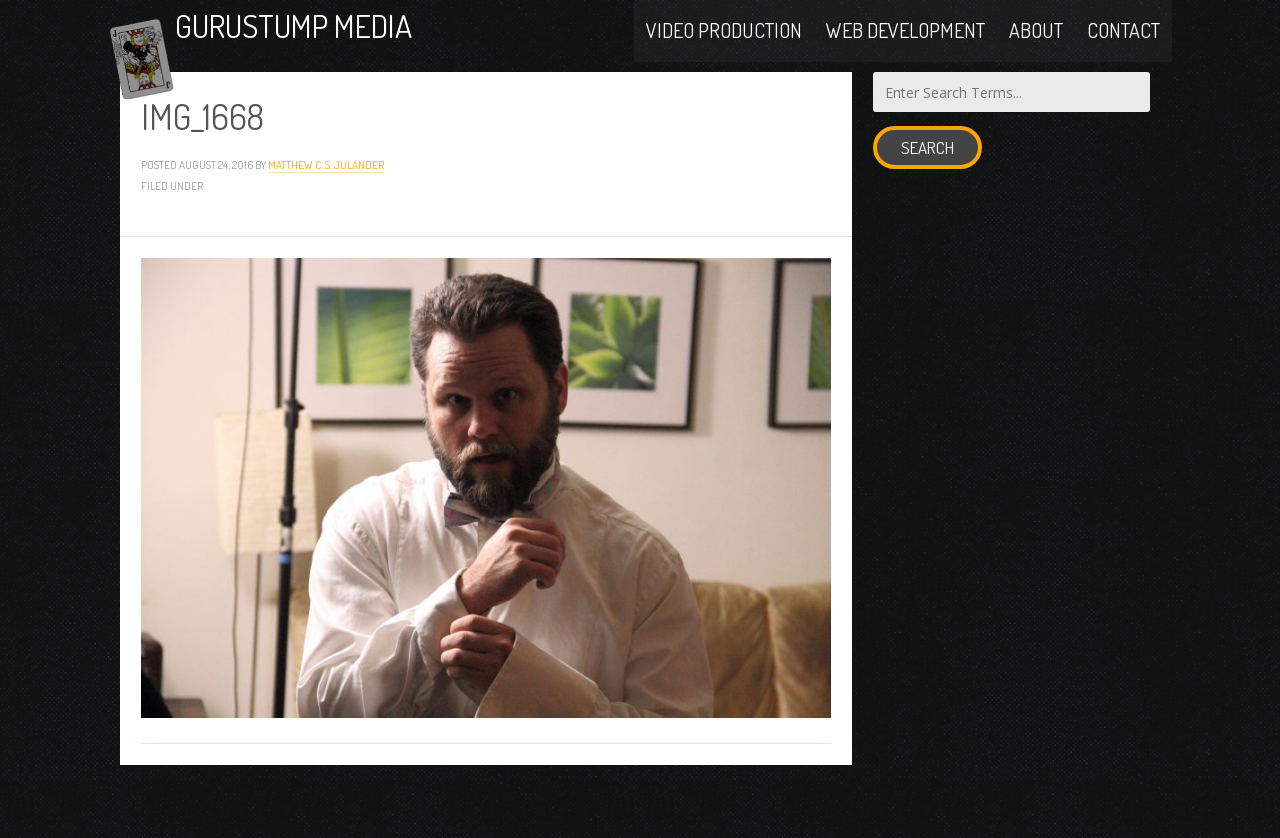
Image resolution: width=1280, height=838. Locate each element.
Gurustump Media (374, 52)
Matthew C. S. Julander (326, 216)
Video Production (724, 52)
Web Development (905, 52)
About (1036, 52)
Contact (1123, 52)
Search (927, 200)
